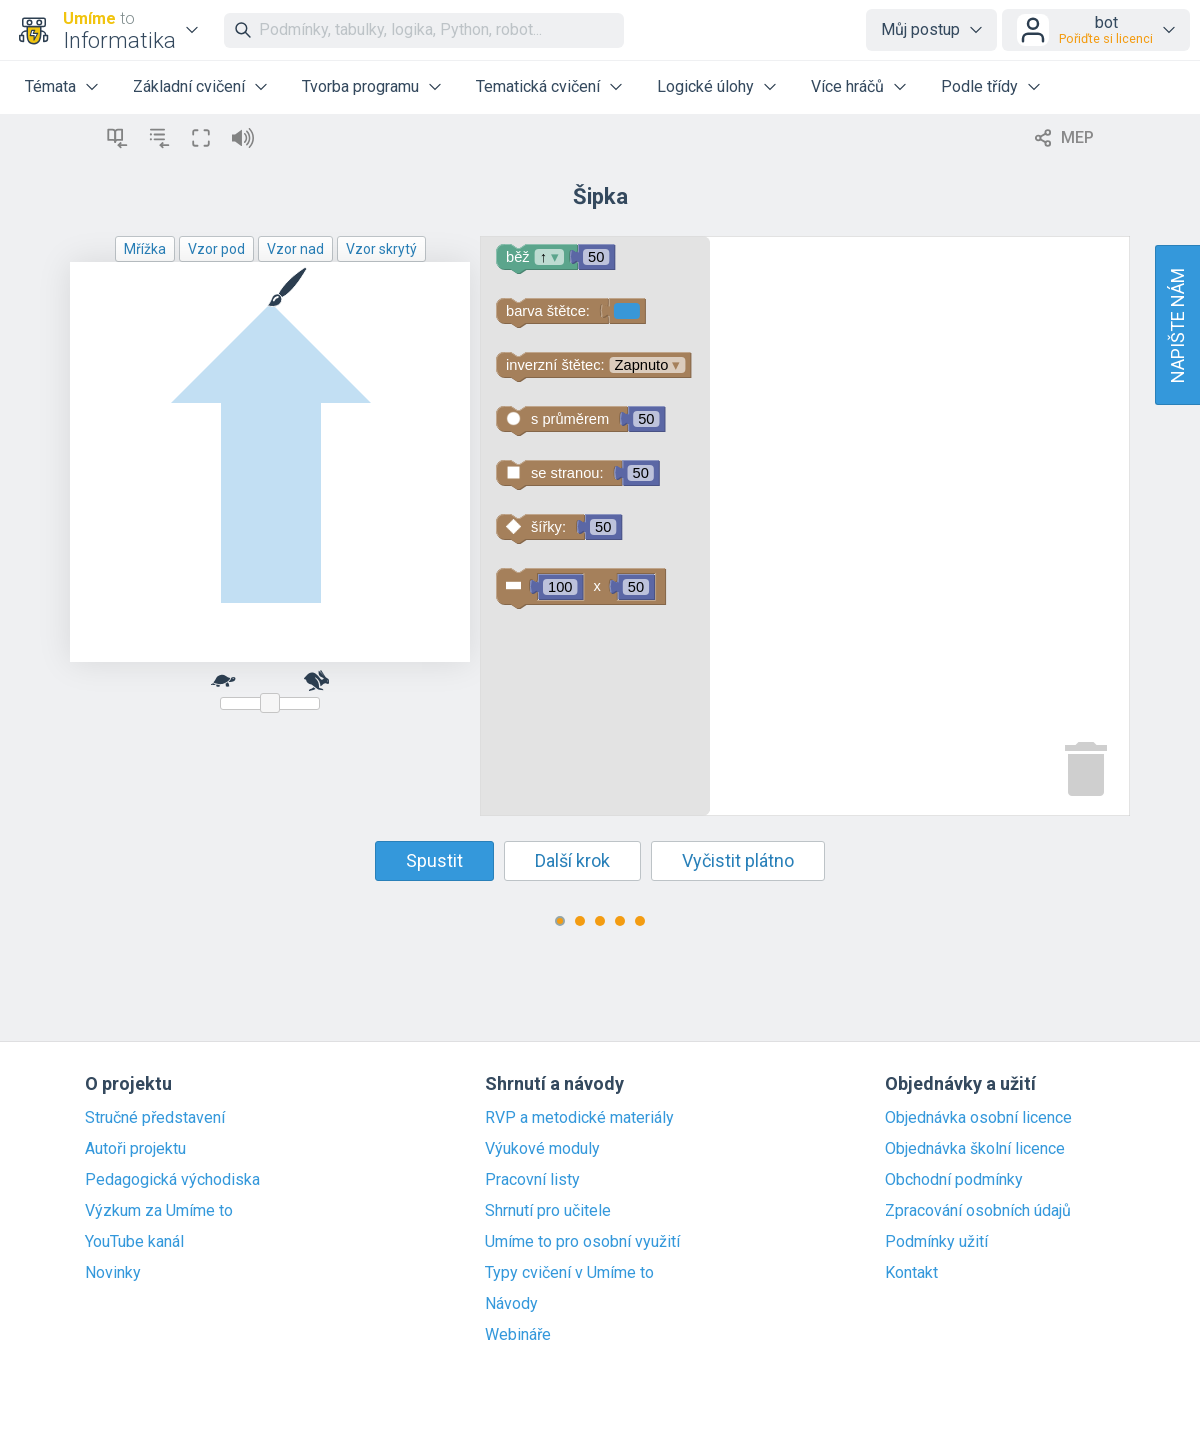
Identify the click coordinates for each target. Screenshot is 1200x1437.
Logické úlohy (705, 86)
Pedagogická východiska (172, 1180)
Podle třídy (979, 86)
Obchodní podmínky (954, 1180)
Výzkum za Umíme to (159, 1211)
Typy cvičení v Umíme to (569, 1273)
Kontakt (911, 1273)
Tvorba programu (360, 86)
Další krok (572, 860)
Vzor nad (295, 249)
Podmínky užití (936, 1242)
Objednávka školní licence (975, 1149)
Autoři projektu (135, 1149)
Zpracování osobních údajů (978, 1211)
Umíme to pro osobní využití (582, 1242)
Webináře (518, 1335)
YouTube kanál (134, 1242)
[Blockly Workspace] (805, 526)
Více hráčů (847, 86)
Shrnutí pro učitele (548, 1211)
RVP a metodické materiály (579, 1118)
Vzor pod (216, 249)
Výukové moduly (542, 1149)
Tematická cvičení (538, 86)
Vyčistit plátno (738, 860)
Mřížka (145, 249)
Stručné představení (155, 1118)
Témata (50, 86)
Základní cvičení (189, 86)
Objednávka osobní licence (978, 1118)
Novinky (113, 1273)
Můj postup (920, 29)
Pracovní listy (532, 1180)
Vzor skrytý (381, 249)
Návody (511, 1304)
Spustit (434, 860)
